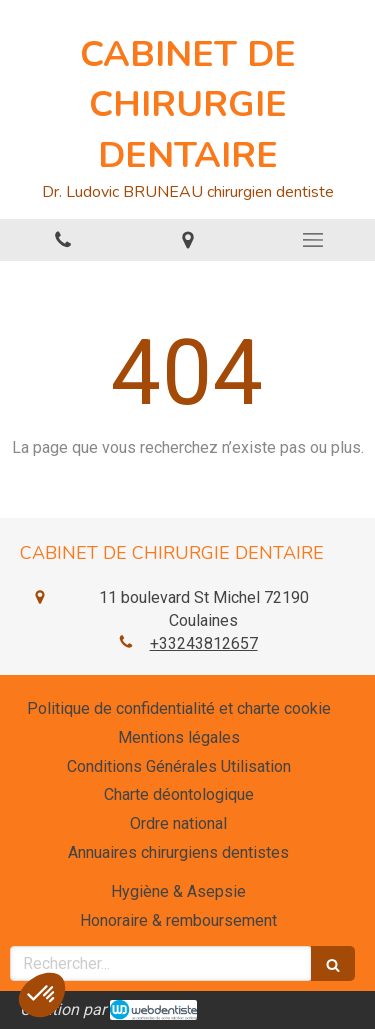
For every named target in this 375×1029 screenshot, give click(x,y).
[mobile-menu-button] (312, 240)
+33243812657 (204, 643)
